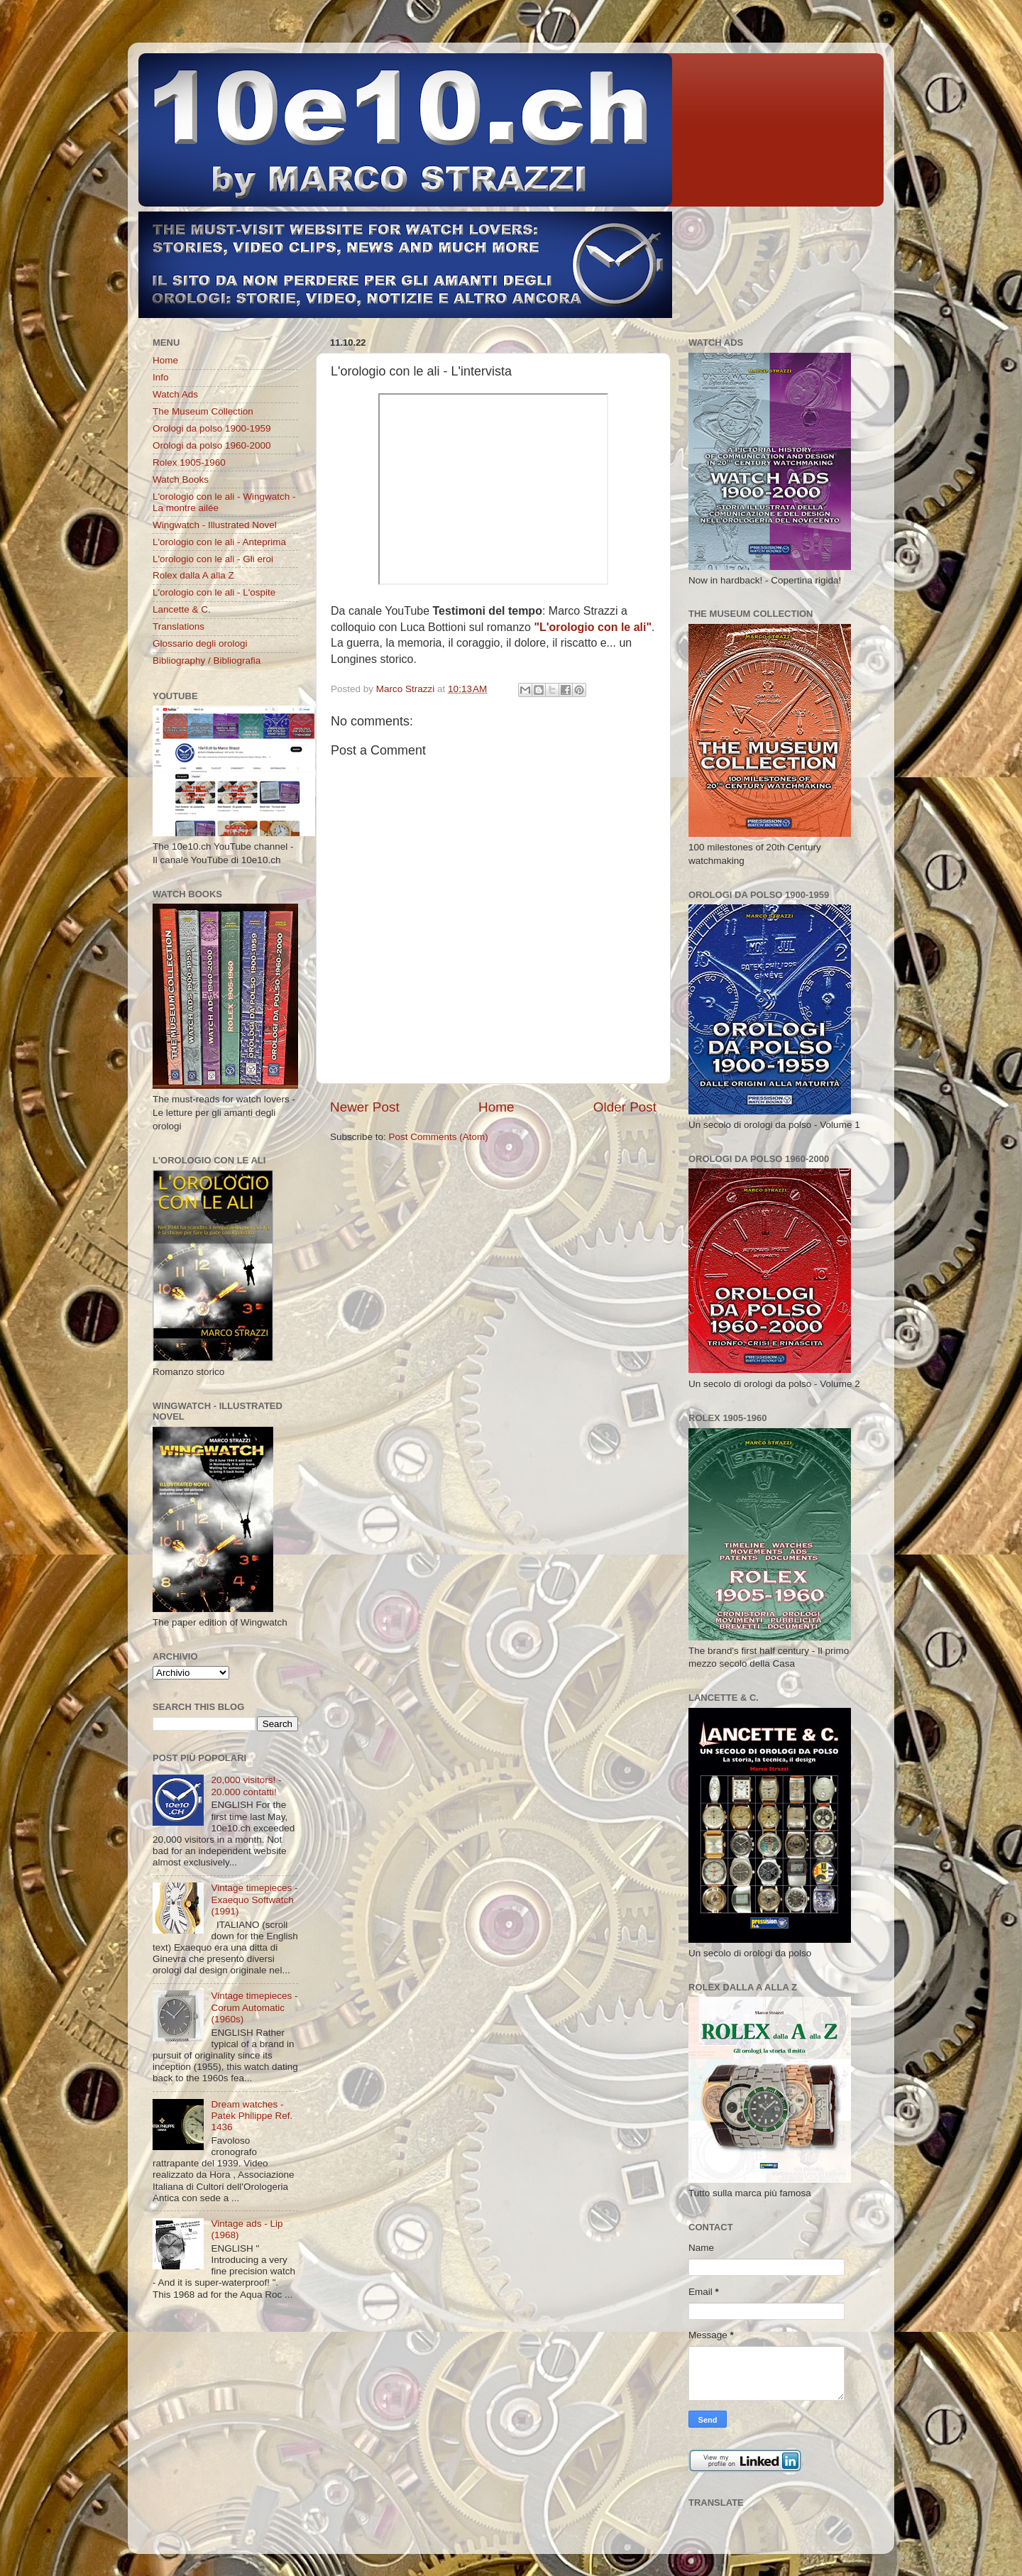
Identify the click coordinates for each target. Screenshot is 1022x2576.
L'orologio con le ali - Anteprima (219, 542)
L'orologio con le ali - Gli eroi (213, 559)
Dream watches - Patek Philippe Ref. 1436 (251, 2115)
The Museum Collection (203, 411)
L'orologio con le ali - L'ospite (214, 592)
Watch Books (181, 479)
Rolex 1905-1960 (189, 462)
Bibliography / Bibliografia (206, 660)
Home (496, 1107)
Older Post (624, 1107)
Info (161, 377)
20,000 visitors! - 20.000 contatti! (246, 1786)
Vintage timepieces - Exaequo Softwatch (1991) (254, 1899)
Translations (178, 626)
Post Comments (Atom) (438, 1136)
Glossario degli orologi (200, 643)
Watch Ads (175, 394)
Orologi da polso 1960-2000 (212, 445)
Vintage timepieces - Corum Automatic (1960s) (254, 2007)
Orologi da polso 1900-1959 (212, 428)
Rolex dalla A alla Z (193, 575)
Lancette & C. (182, 609)
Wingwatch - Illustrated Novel (215, 525)
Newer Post (365, 1107)
